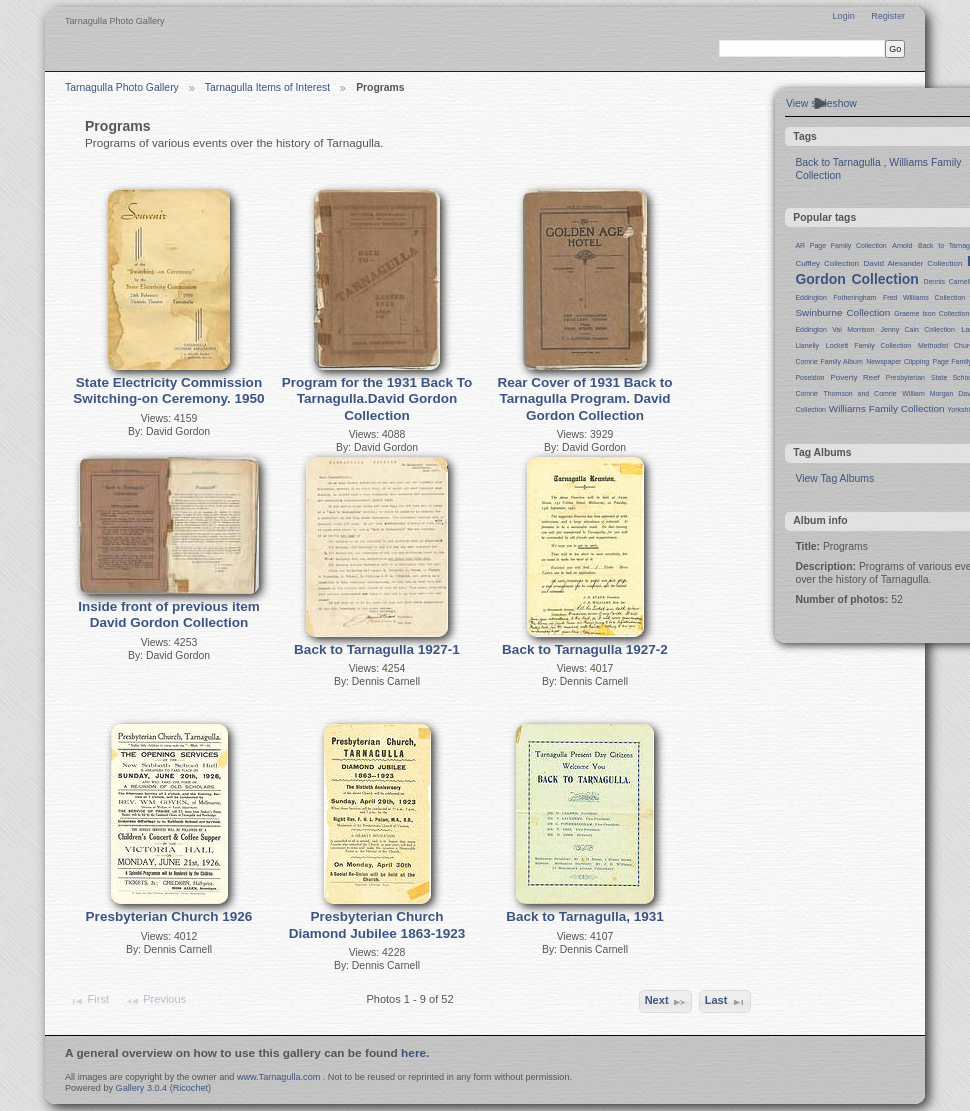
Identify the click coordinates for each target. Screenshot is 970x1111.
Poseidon (809, 377)
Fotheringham (854, 297)
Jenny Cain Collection (918, 329)
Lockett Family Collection (868, 345)
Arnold (902, 245)
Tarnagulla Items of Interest (267, 87)
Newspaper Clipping (897, 361)
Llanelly (807, 345)
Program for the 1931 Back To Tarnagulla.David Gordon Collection (377, 399)
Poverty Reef (854, 377)
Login (843, 16)
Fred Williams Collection (924, 297)
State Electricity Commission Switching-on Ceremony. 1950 (168, 391)
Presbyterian (905, 377)
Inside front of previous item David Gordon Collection (169, 615)
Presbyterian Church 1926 (169, 916)
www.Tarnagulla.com (278, 1077)
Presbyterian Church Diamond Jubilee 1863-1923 (377, 925)
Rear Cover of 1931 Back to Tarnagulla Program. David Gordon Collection (584, 399)
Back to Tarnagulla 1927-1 (377, 649)
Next (666, 1002)
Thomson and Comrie (860, 393)
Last (725, 1002)
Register (888, 16)
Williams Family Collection (887, 408)
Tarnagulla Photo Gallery (122, 87)
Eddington (810, 297)
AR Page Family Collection (840, 245)
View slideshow (821, 103)
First (89, 1001)
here (413, 1053)
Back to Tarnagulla (837, 162)
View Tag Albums (834, 478)
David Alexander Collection (913, 263)
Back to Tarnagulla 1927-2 (585, 649)
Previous (155, 1001)
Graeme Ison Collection (931, 313)
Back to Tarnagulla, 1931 (585, 916)
